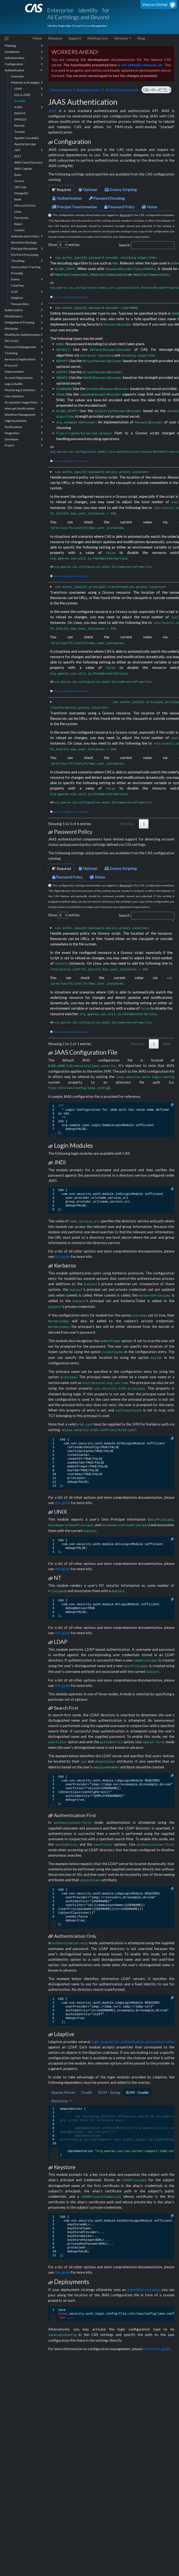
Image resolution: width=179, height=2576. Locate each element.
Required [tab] (61, 190)
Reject (18, 224)
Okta (17, 211)
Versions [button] (121, 38)
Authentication (24, 70)
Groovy (19, 181)
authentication (88, 90)
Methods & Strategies (27, 82)
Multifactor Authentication (24, 334)
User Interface (24, 396)
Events (27, 279)
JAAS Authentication (121, 90)
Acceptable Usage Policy (24, 402)
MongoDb (21, 193)
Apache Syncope (25, 144)
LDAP (28, 88)
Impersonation (24, 371)
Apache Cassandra (26, 138)
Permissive (21, 217)
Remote (19, 125)
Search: (146, 245)
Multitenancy (24, 316)
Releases (55, 38)
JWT (28, 150)
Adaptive (17, 297)
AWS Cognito (23, 168)
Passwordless (27, 304)
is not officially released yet (140, 65)
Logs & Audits (24, 384)
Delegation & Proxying (24, 322)
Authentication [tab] (66, 198)
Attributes (24, 328)
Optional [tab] (87, 190)
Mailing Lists (97, 38)
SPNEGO (20, 119)
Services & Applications (24, 359)
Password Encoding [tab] (106, 198)
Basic (18, 174)
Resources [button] (60, 2101)
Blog (141, 38)
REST (18, 156)
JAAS (19, 101)
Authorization (24, 310)
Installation (24, 51)
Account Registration (24, 377)
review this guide (156, 2349)
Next (167, 824)
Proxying (17, 273)
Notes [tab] (149, 207)
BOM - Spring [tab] (109, 2092)
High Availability (24, 420)
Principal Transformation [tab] (74, 207)
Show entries (64, 244)
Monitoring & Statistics (24, 390)
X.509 (28, 107)
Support (75, 38)
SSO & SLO (24, 340)
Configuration (24, 64)
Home (37, 38)
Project (24, 445)
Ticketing (24, 353)
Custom (19, 230)
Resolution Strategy (24, 242)
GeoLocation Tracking (26, 267)
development (61, 90)
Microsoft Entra (25, 205)
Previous (127, 824)
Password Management (24, 347)
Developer (24, 439)
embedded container (143, 2290)
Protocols (24, 365)
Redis (18, 199)
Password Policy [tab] (119, 207)
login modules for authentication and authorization (132, 2042)
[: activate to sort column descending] (111, 921)
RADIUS (19, 113)
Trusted (19, 131)
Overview (17, 76)
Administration (24, 58)
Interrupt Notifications (24, 408)
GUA (27, 291)
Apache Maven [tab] (63, 2092)
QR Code (20, 187)
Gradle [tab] (86, 2092)
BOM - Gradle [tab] (137, 2092)
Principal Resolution (27, 248)
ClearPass (17, 285)
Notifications (24, 427)
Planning (24, 45)
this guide (62, 1256)
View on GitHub (154, 4)
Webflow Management (24, 414)
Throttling (27, 261)
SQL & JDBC (28, 94)
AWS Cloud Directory (28, 162)
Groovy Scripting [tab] (120, 190)
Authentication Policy (27, 236)
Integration (24, 433)
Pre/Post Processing (24, 254)
